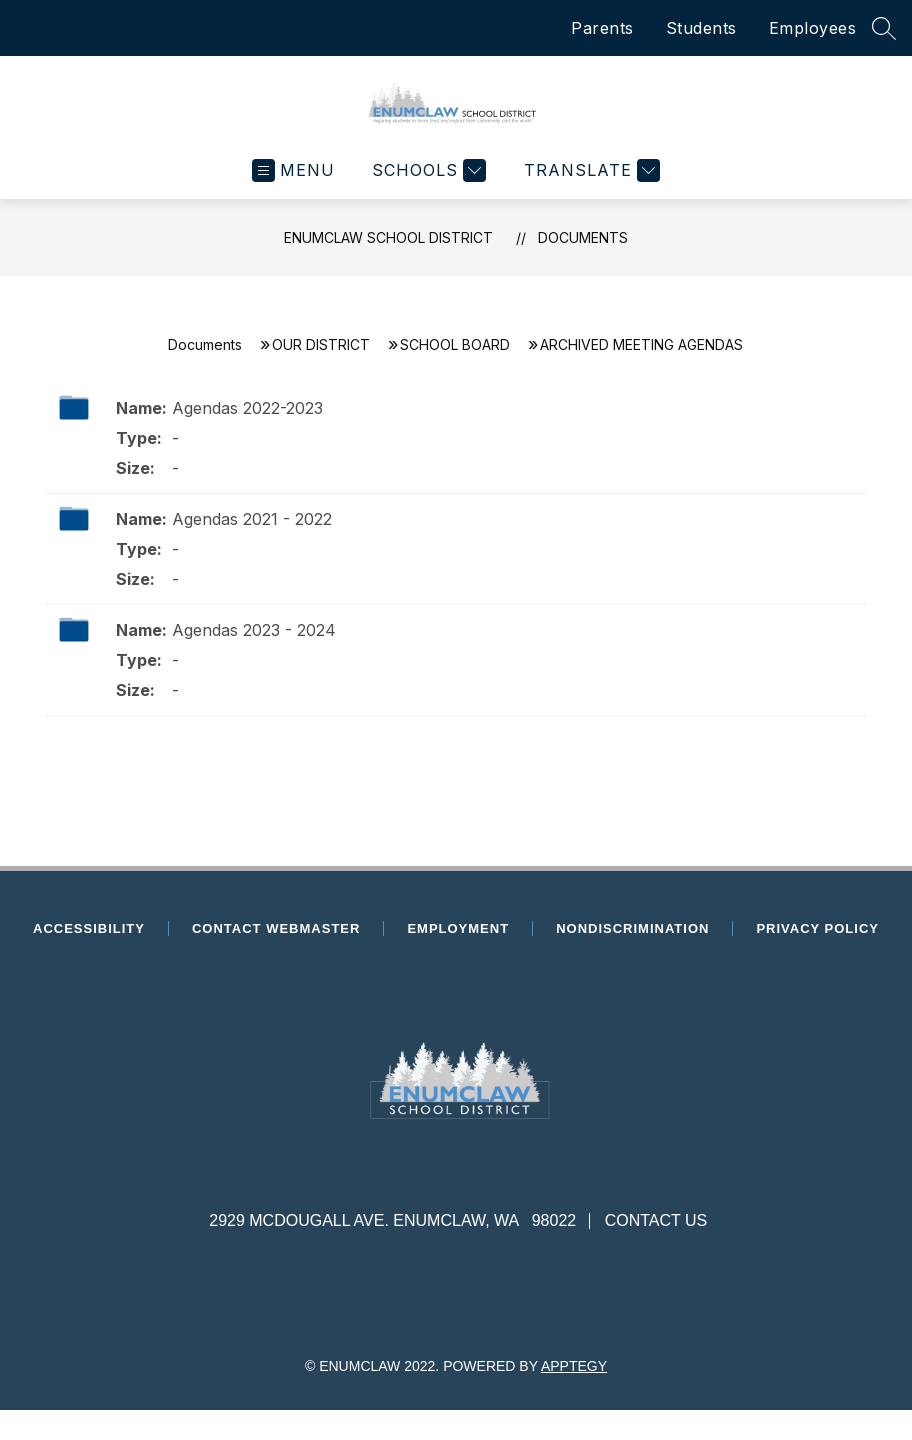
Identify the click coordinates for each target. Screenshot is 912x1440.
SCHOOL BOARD (455, 359)
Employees (813, 28)
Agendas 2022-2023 (247, 423)
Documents (583, 252)
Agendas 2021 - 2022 (252, 534)
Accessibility (89, 943)
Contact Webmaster (276, 943)
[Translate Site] (589, 185)
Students (701, 28)
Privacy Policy (817, 943)
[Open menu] (293, 185)
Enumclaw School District (388, 252)
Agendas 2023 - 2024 (254, 645)
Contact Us (656, 1235)
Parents (602, 28)
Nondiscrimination (632, 943)
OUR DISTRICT (321, 359)
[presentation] (455, 1170)
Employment (464, 943)
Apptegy (574, 1381)
